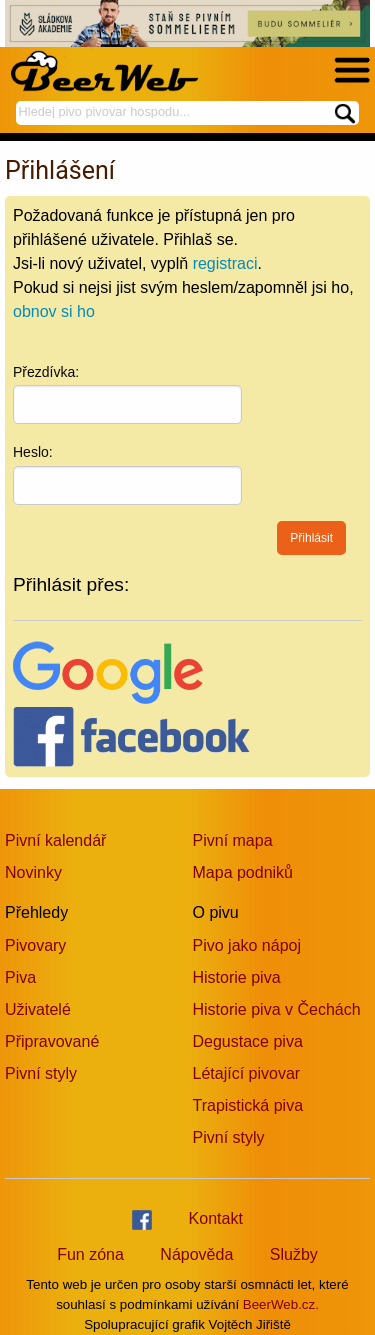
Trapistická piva (248, 1105)
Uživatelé (38, 1009)
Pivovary (35, 945)
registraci (225, 263)
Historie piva (237, 977)
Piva (20, 977)
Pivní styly (41, 1073)
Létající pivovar (247, 1073)
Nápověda (196, 1254)
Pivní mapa (233, 840)
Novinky (33, 872)
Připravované (52, 1041)
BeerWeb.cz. (281, 1304)
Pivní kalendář (55, 840)
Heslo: (33, 452)
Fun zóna (90, 1254)
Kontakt (216, 1218)
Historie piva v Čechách (277, 1009)
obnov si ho (54, 311)
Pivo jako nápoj (247, 945)
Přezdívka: (46, 372)
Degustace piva (248, 1041)
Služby (294, 1254)
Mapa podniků (243, 872)
